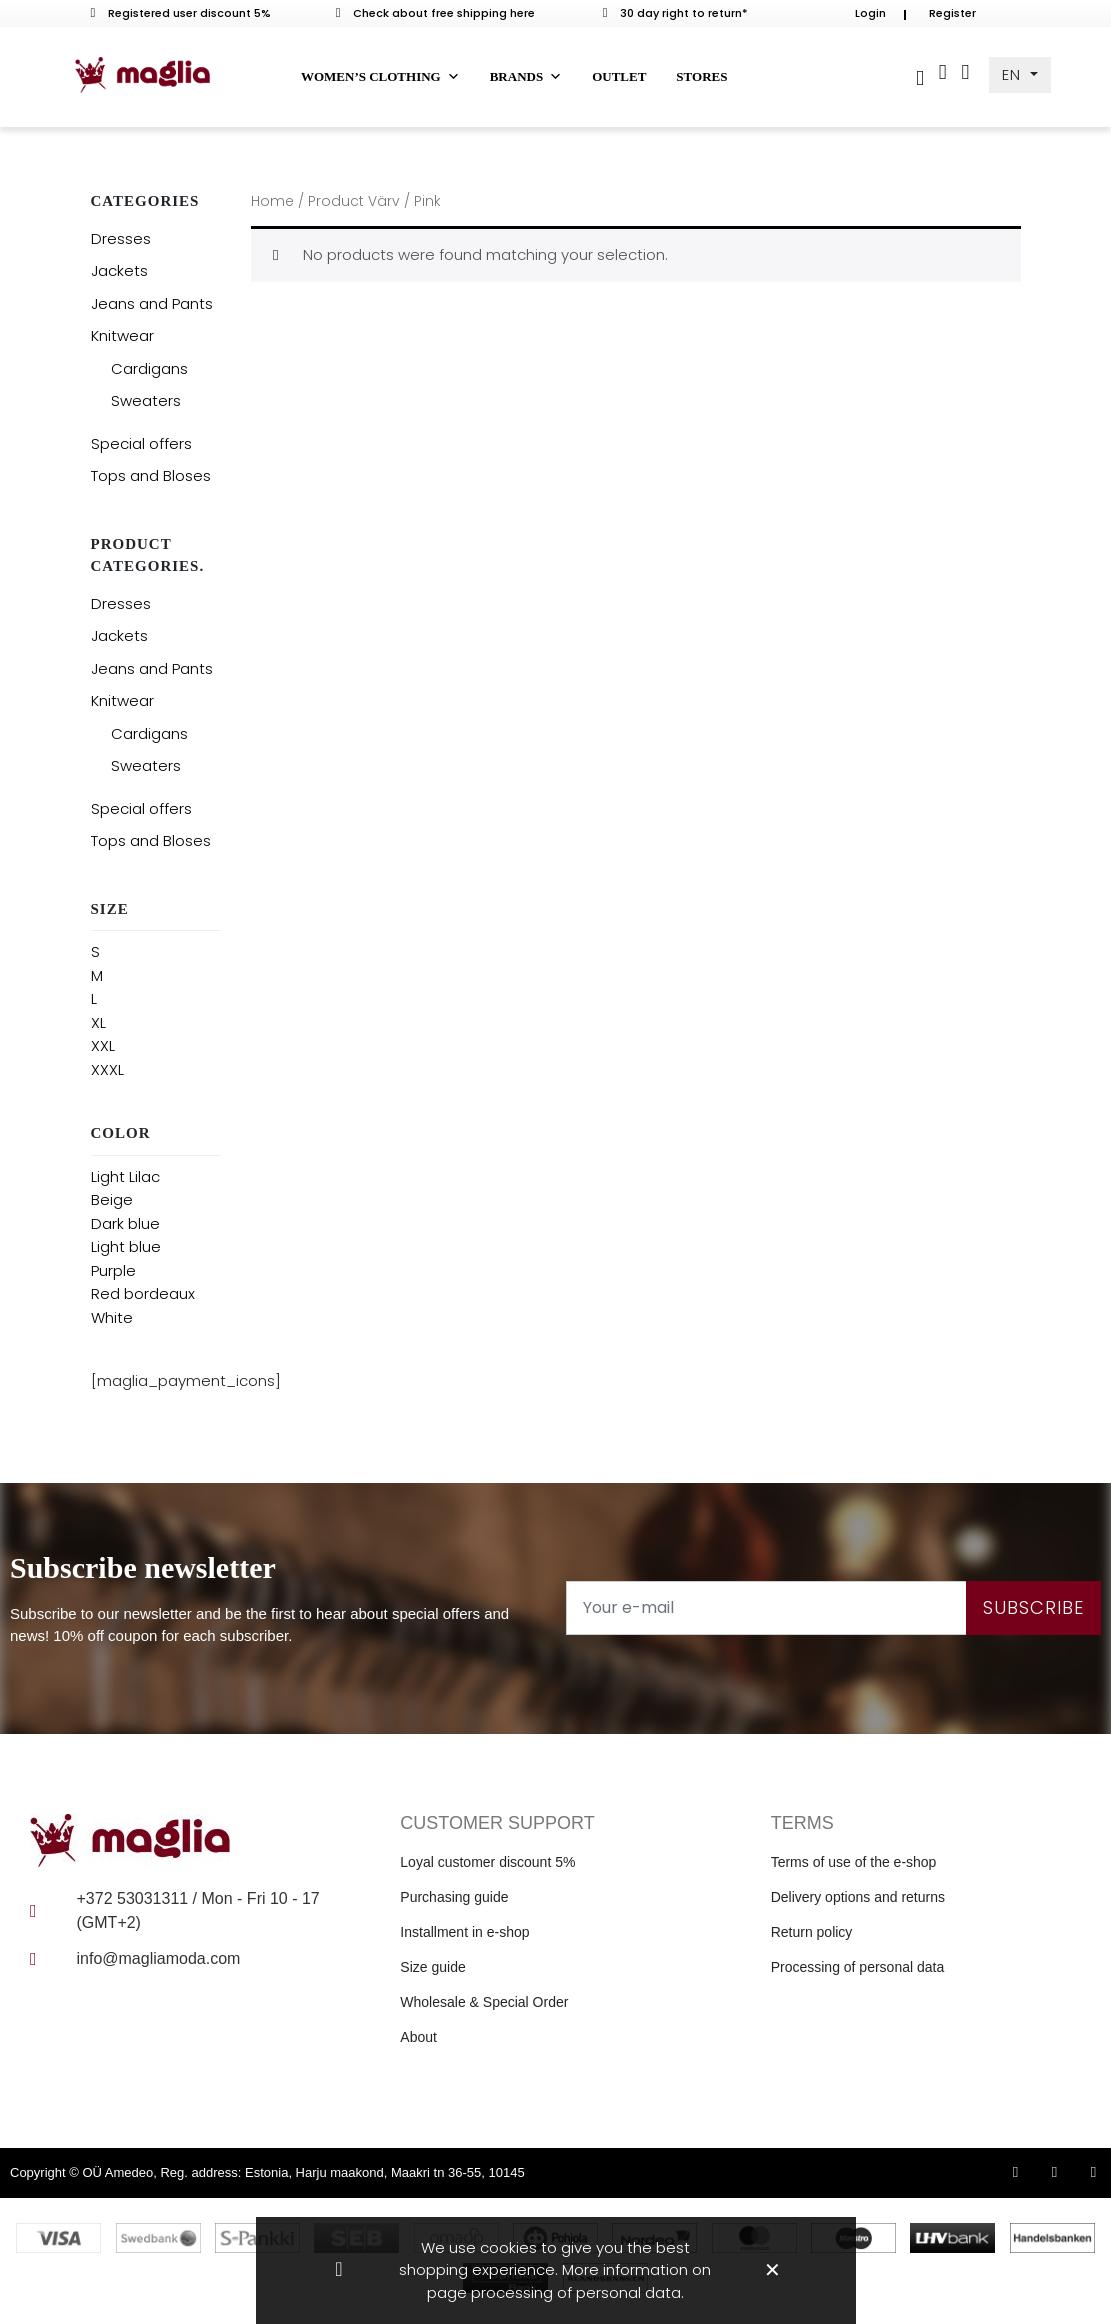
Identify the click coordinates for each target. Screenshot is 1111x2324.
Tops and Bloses (151, 475)
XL (98, 1022)
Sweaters (146, 400)
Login (870, 13)
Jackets (119, 270)
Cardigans (149, 368)
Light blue (126, 1246)
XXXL (107, 1069)
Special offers (141, 443)
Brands (526, 77)
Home (272, 201)
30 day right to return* (676, 13)
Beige (112, 1199)
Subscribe (1033, 1607)
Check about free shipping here (436, 13)
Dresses (121, 238)
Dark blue (125, 1223)
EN (1014, 74)
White (112, 1317)
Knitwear (122, 335)
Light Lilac (125, 1176)
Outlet (619, 76)
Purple (113, 1270)
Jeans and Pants (152, 303)
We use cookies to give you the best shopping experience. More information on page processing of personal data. (555, 2270)
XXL (103, 1045)
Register (952, 13)
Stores (701, 76)
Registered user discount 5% (181, 13)
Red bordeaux (143, 1293)
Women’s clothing (380, 77)
